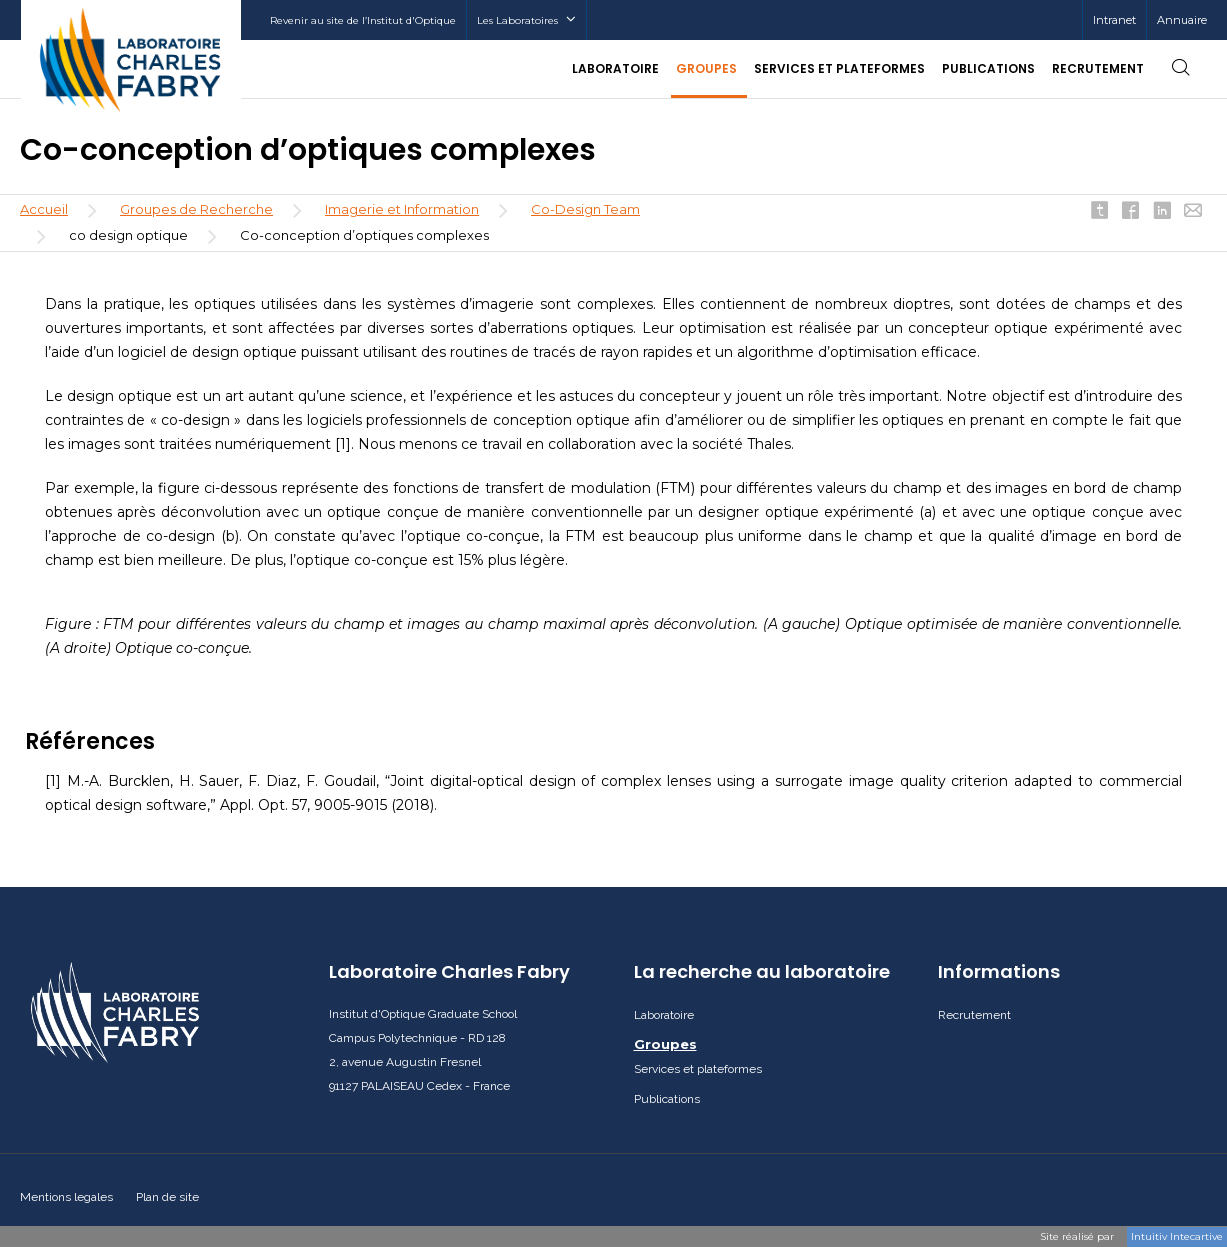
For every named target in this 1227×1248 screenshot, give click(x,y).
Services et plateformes (698, 1069)
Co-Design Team (585, 209)
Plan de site (167, 1197)
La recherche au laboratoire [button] (762, 972)
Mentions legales (66, 1197)
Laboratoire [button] (615, 68)
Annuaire (1182, 20)
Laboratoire (664, 1015)
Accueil (44, 209)
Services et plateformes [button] (839, 68)
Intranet (1114, 20)
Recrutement (1098, 68)
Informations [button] (999, 972)
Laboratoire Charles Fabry (449, 972)
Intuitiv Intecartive (1177, 1236)
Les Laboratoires (526, 20)
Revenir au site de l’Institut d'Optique (363, 20)
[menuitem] (1114, 20)
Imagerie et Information (402, 209)
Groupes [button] (706, 68)
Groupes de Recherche (196, 209)
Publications (988, 68)
